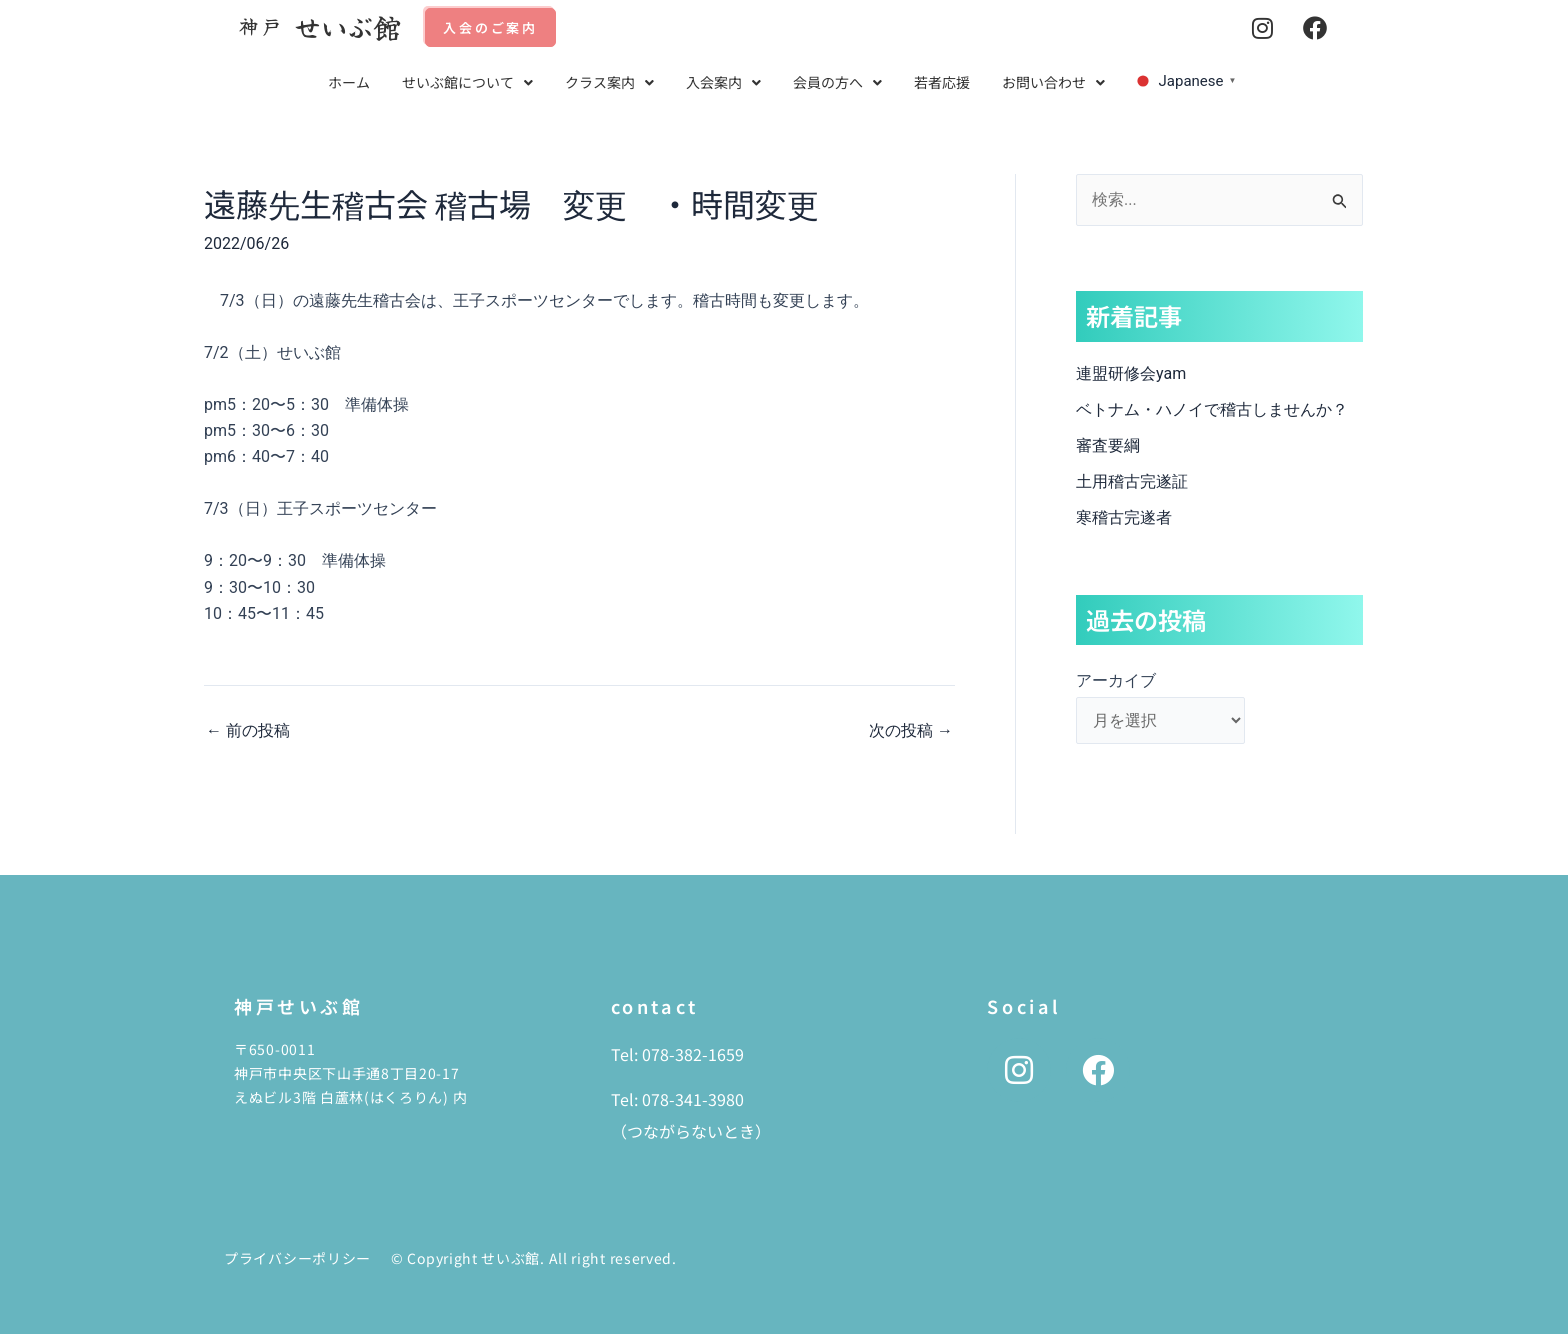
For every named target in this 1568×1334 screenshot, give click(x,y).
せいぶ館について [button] (467, 82)
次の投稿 (911, 731)
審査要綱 (1108, 445)
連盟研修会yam (1131, 373)
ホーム (349, 82)
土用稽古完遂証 (1132, 481)
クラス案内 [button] (609, 82)
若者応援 (942, 82)
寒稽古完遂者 (1124, 517)
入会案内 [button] (723, 82)
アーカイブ (1116, 680)
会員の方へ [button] (837, 82)
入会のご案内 (490, 27)
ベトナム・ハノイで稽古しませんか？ (1212, 409)
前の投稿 (248, 731)
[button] (467, 82)
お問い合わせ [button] (1053, 82)
